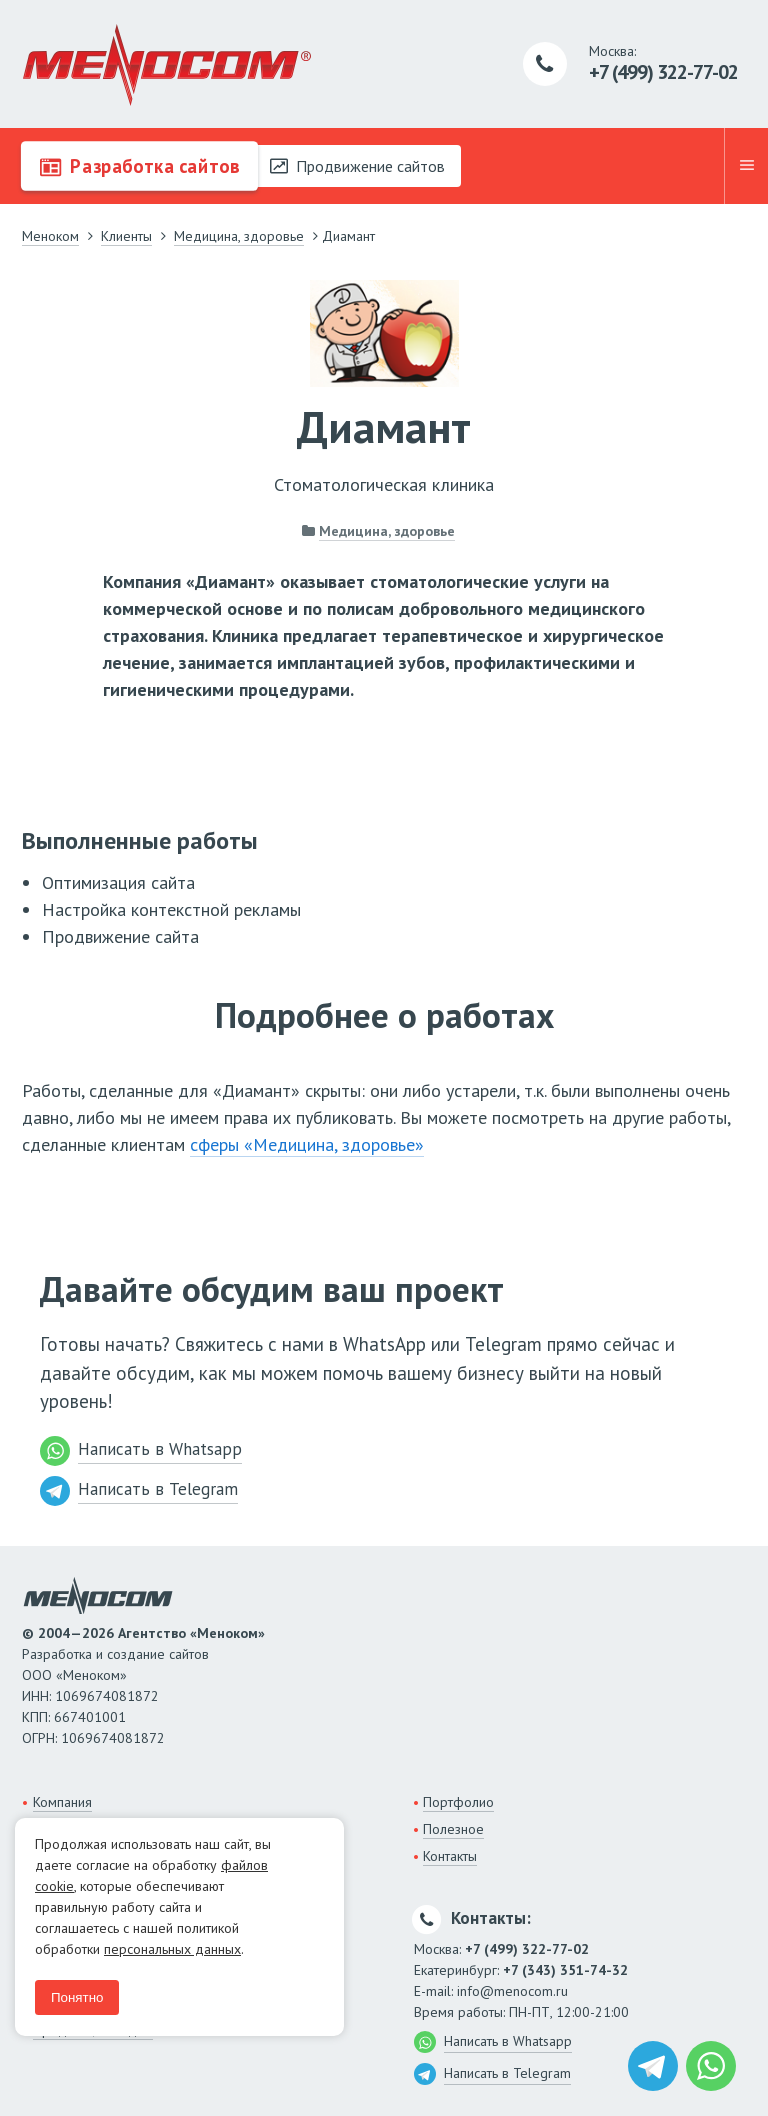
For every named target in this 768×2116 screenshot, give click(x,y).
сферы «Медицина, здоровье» (307, 1144)
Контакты (450, 1856)
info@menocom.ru (512, 1991)
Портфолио (458, 1802)
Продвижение (357, 166)
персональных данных (172, 1949)
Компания (62, 1802)
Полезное (453, 1829)
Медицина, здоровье (387, 531)
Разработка (139, 166)
